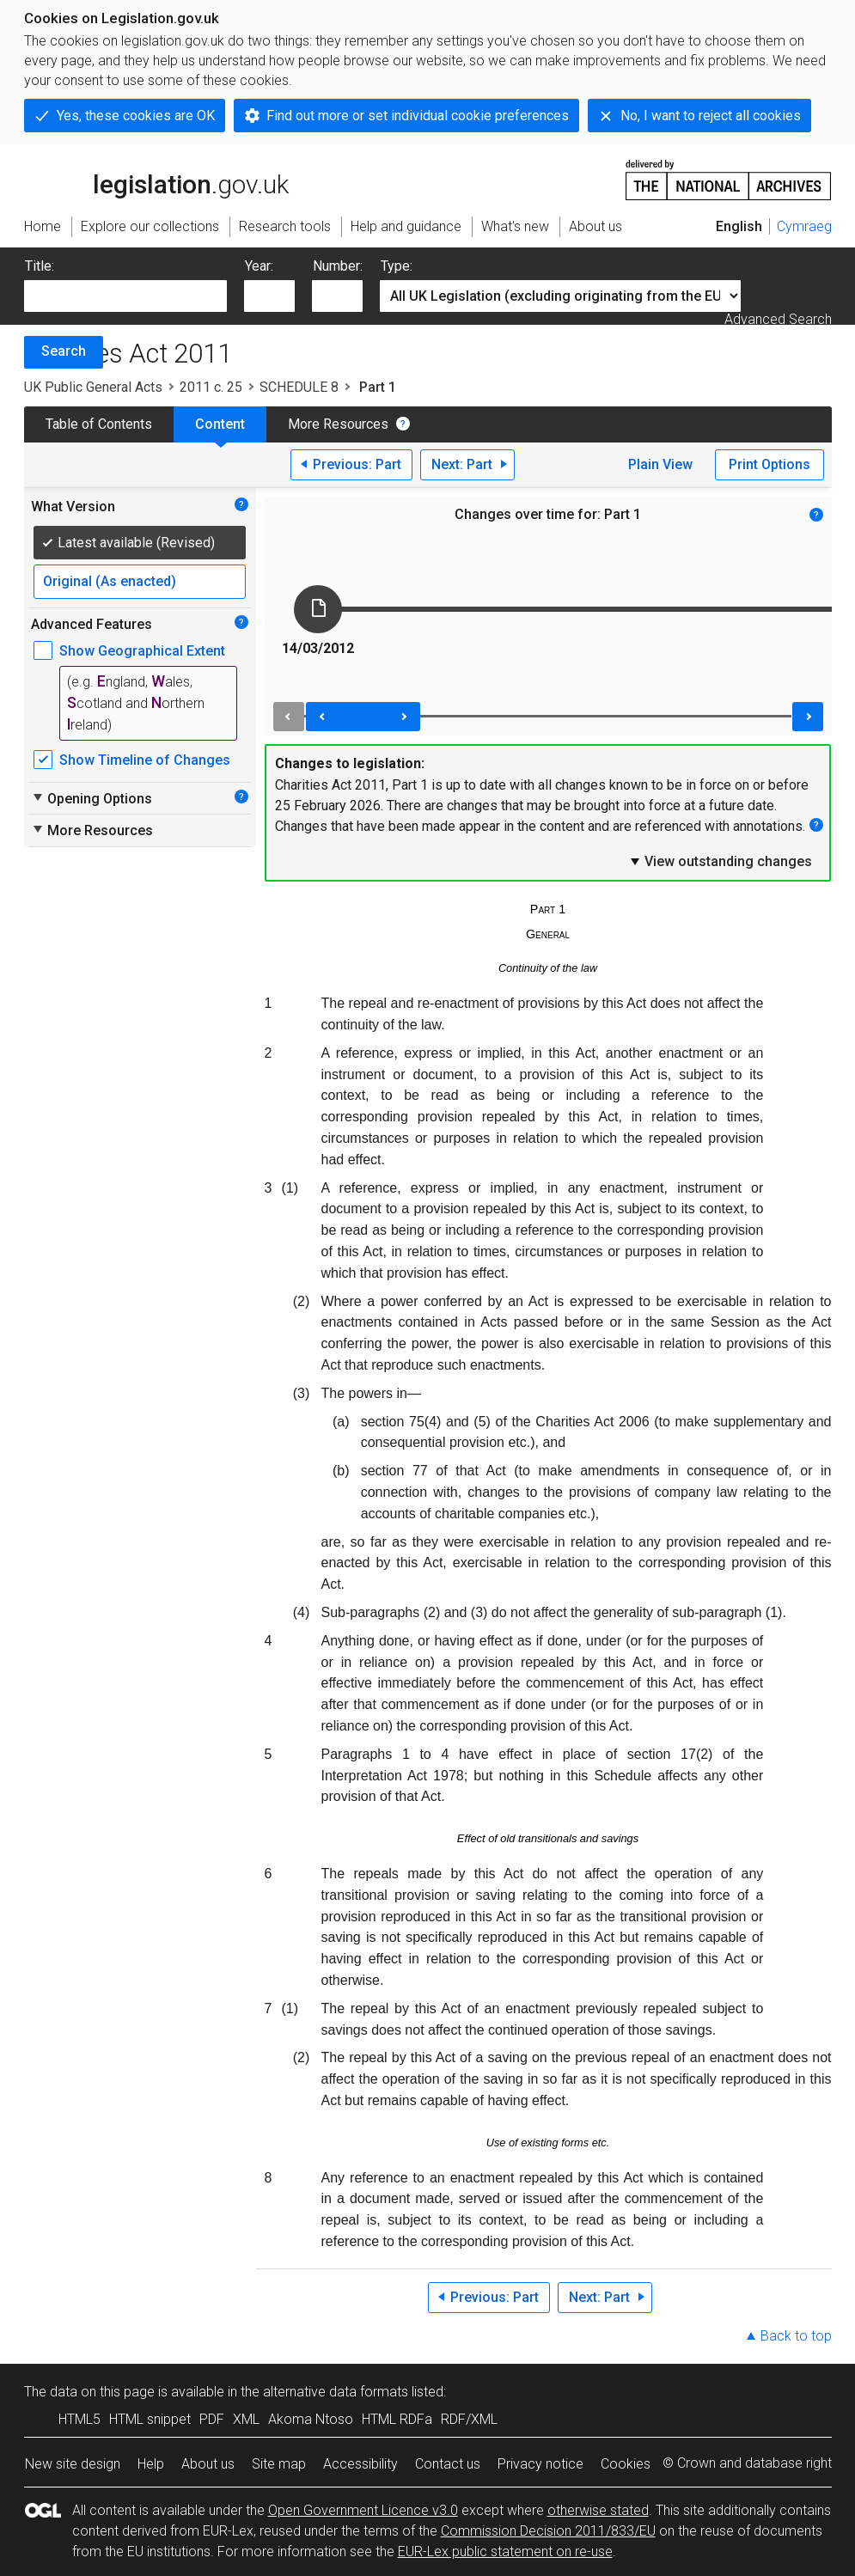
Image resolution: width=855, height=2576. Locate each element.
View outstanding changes (720, 861)
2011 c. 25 (211, 387)
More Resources (338, 424)
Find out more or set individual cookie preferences (417, 115)
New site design (72, 2464)
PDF (211, 2419)
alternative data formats (335, 2392)
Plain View (660, 464)
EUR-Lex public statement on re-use (505, 2551)
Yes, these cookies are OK (136, 115)
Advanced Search (778, 319)
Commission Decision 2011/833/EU (548, 2531)
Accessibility (360, 2464)
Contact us (447, 2464)
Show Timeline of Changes (144, 760)
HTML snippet (150, 2419)
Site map (279, 2464)
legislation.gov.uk (156, 178)
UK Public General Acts (93, 387)
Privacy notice (540, 2464)
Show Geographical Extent (142, 651)
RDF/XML (469, 2419)
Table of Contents (99, 424)
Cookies (625, 2464)
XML (246, 2419)
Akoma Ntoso (310, 2419)
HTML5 (79, 2419)
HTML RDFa (397, 2419)
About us (208, 2464)
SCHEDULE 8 (299, 387)
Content (220, 424)
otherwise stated (598, 2510)
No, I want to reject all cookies (710, 115)
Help (150, 2464)
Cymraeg (804, 226)
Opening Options (91, 798)
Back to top (796, 2336)
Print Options (769, 464)
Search (63, 351)
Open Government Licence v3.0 (363, 2510)
